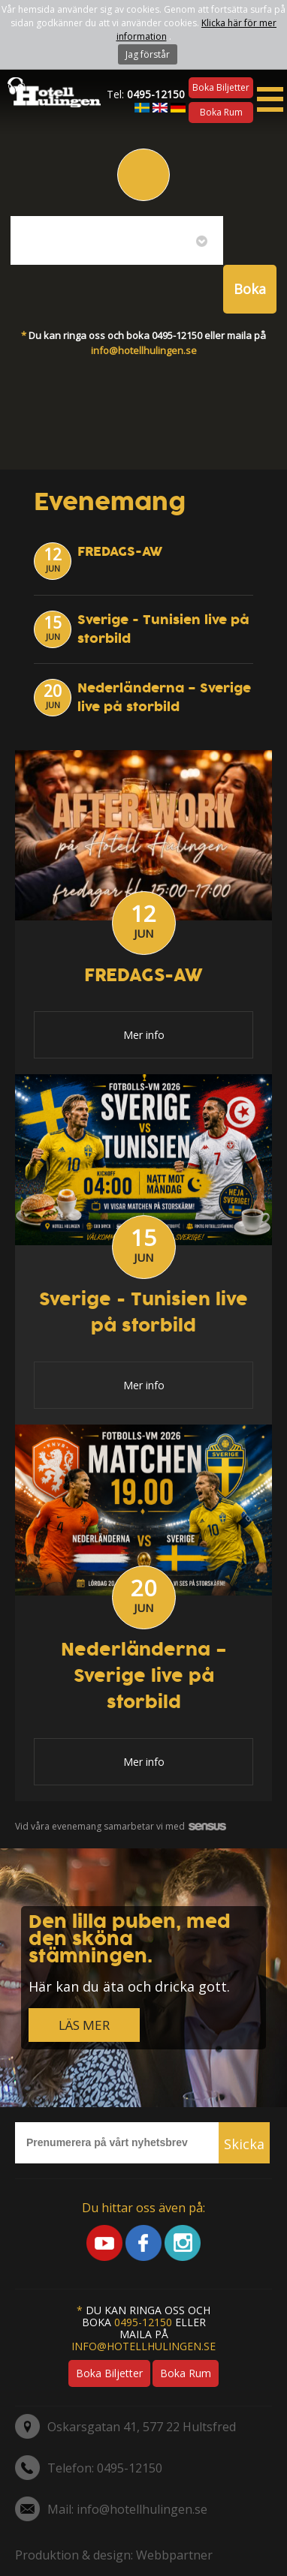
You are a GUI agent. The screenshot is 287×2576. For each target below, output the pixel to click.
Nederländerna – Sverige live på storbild (164, 697)
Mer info (144, 1035)
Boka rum (221, 112)
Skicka (244, 2144)
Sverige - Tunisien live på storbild (143, 1312)
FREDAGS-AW (119, 551)
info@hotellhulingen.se (144, 350)
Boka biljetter (220, 87)
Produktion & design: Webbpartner (114, 2555)
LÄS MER (84, 2025)
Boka (250, 289)
